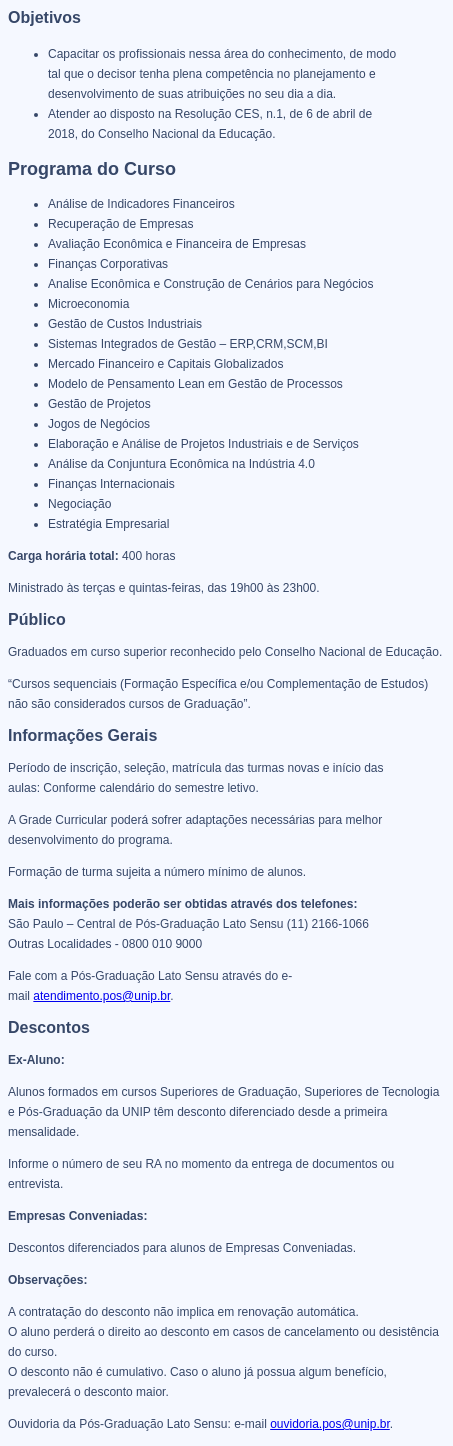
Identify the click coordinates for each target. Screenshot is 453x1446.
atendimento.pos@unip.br (101, 996)
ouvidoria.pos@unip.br (330, 1424)
